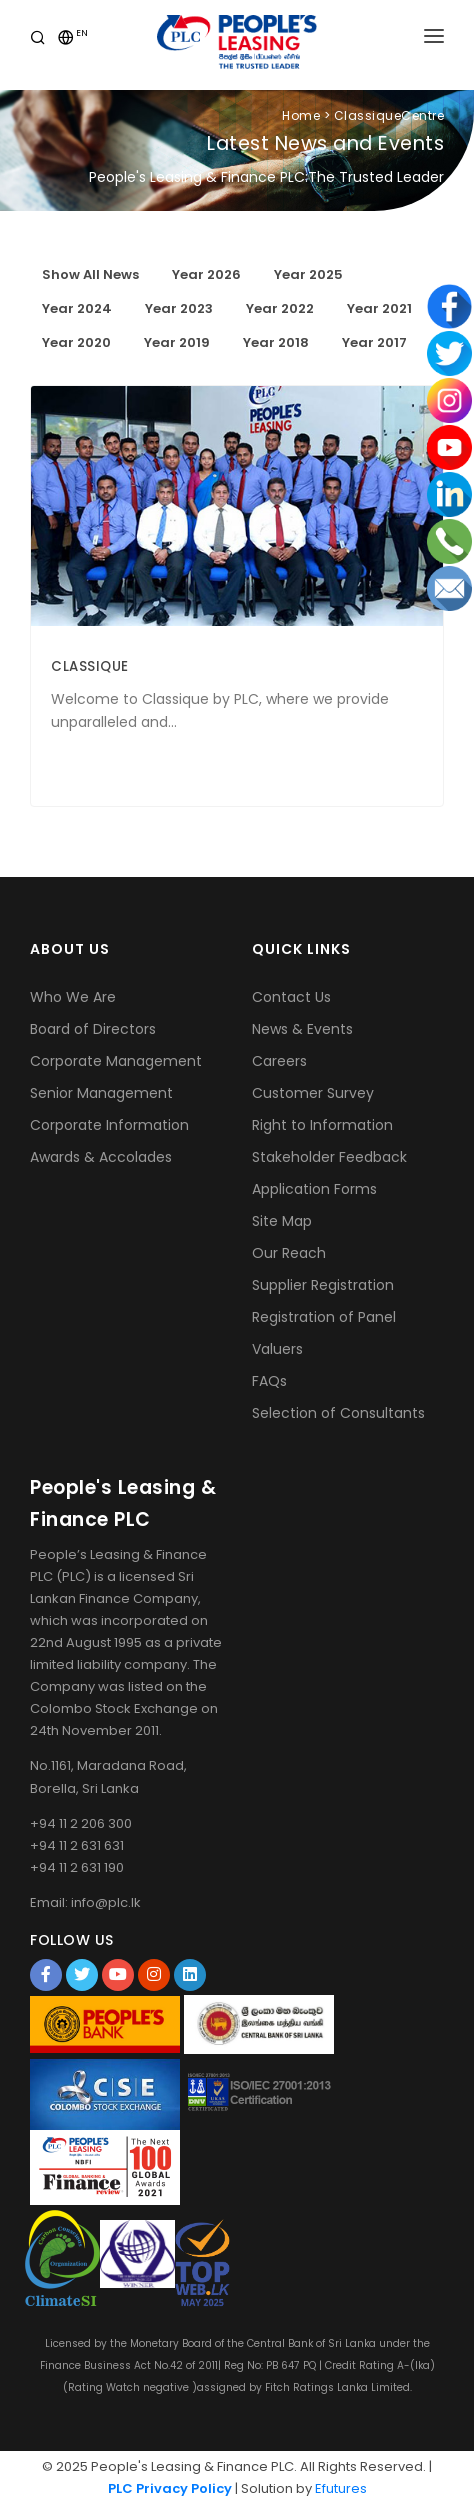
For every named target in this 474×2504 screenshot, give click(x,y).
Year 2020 (76, 342)
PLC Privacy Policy (170, 2488)
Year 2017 (374, 342)
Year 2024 (77, 308)
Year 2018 (276, 342)
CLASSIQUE (90, 666)
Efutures (341, 2488)
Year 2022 (280, 308)
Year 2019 (177, 342)
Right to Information (322, 1125)
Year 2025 (308, 274)
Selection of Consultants (338, 1413)
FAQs (269, 1381)
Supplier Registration (323, 1285)
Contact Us (291, 997)
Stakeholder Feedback (329, 1157)
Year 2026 (206, 274)
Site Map (282, 1221)
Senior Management (101, 1093)
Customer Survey (313, 1093)
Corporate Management (116, 1061)
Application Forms (314, 1189)
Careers (279, 1061)
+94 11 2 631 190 (77, 1867)
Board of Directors (93, 1029)
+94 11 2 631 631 (77, 1845)
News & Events (302, 1029)
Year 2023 (179, 308)
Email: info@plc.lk (85, 1902)
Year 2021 (379, 308)
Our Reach (289, 1253)
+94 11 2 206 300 (81, 1823)
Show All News (90, 274)
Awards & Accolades (101, 1157)
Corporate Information (109, 1125)
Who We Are (73, 997)
